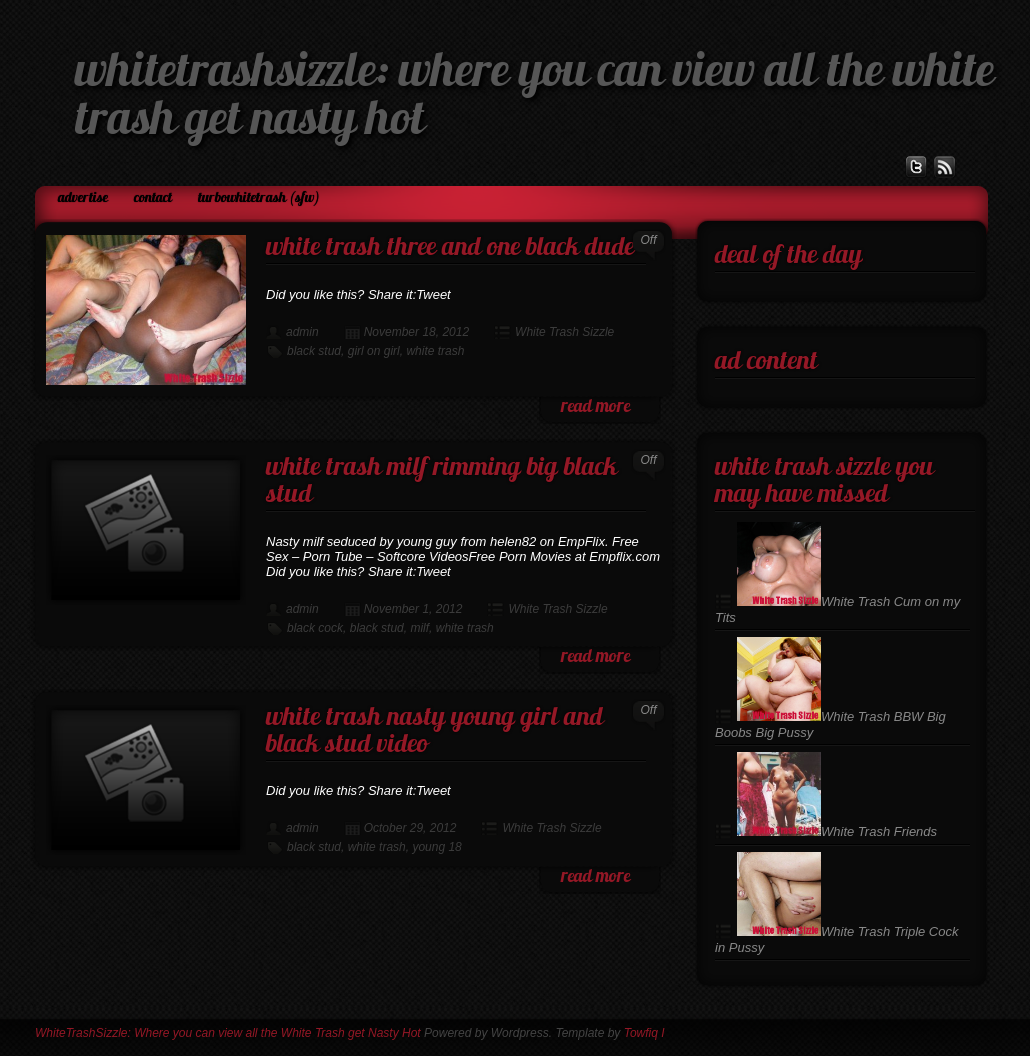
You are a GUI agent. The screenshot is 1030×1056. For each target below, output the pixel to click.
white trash (435, 351)
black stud (314, 351)
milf (419, 628)
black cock (315, 628)
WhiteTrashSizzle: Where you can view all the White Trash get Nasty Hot (228, 1033)
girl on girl (374, 351)
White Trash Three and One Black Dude (450, 248)
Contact (153, 198)
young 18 (436, 847)
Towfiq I (644, 1033)
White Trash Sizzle (564, 332)
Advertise (83, 198)
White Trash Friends (837, 831)
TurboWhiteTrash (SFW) (259, 198)
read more (595, 407)
